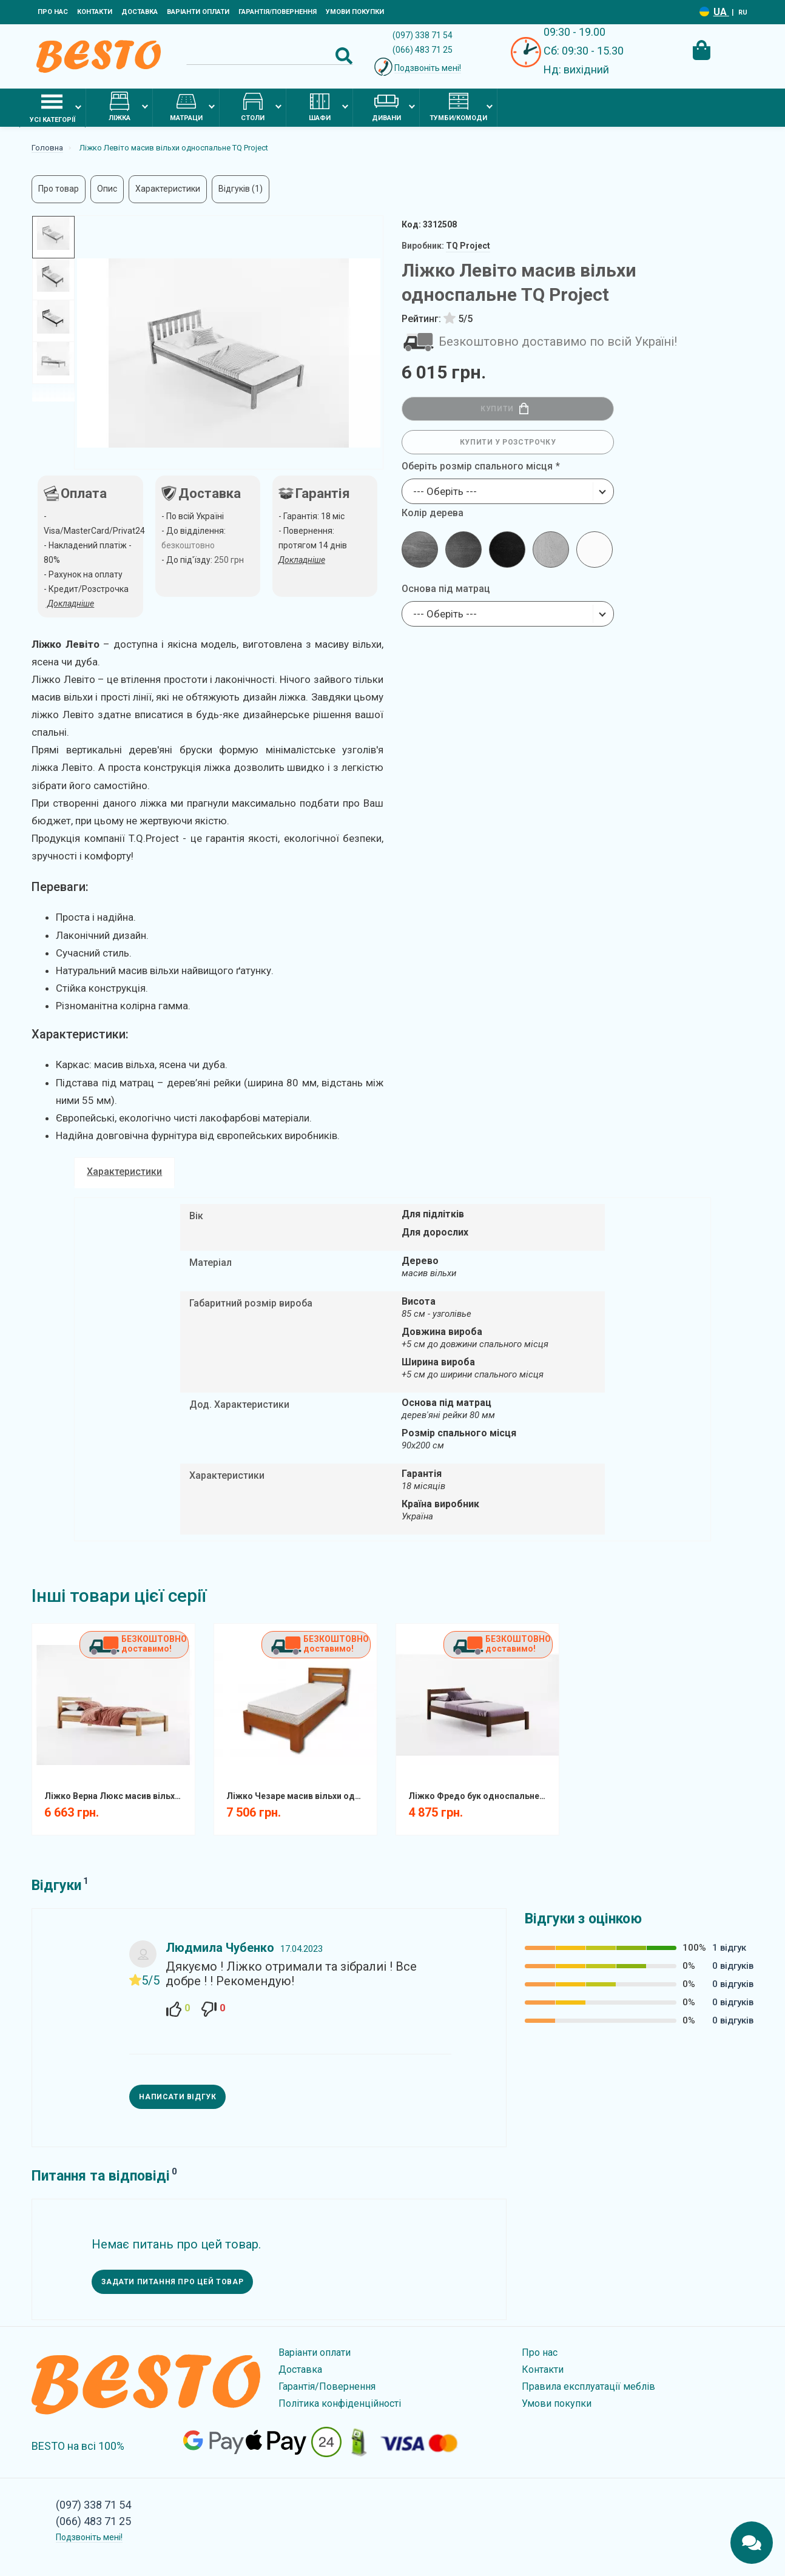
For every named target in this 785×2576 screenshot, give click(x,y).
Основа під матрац (446, 588)
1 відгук (729, 1947)
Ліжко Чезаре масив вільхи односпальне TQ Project (300, 1796)
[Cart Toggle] (701, 50)
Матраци (186, 107)
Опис (107, 188)
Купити (504, 408)
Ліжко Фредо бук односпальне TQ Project (482, 1796)
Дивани (386, 107)
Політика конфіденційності (339, 2403)
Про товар (58, 188)
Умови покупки (355, 12)
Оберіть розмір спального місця (477, 466)
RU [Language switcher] (742, 12)
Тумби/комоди (458, 107)
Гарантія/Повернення (277, 12)
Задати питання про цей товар (172, 2282)
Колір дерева (432, 513)
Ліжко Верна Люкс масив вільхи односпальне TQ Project (118, 1796)
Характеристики (167, 188)
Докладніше (301, 560)
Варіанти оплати (198, 12)
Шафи (320, 107)
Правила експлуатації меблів (588, 2386)
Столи (252, 107)
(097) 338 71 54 (422, 35)
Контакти (94, 12)
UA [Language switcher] (721, 12)
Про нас (53, 12)
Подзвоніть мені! (427, 68)
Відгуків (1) (240, 188)
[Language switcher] (704, 12)
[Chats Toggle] (751, 2542)
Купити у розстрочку (508, 442)
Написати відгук (177, 2097)
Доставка (139, 12)
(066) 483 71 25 (422, 50)
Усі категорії (52, 107)
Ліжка (119, 107)
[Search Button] (344, 56)
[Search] (269, 56)
